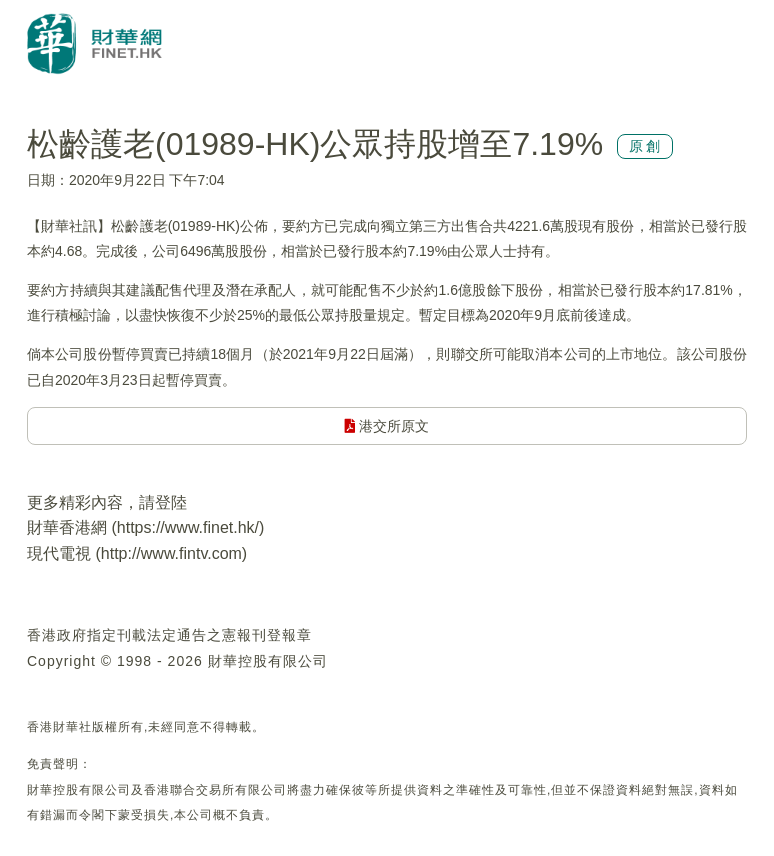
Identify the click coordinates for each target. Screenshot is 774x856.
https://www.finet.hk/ (188, 527)
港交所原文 (387, 426)
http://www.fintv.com (171, 553)
